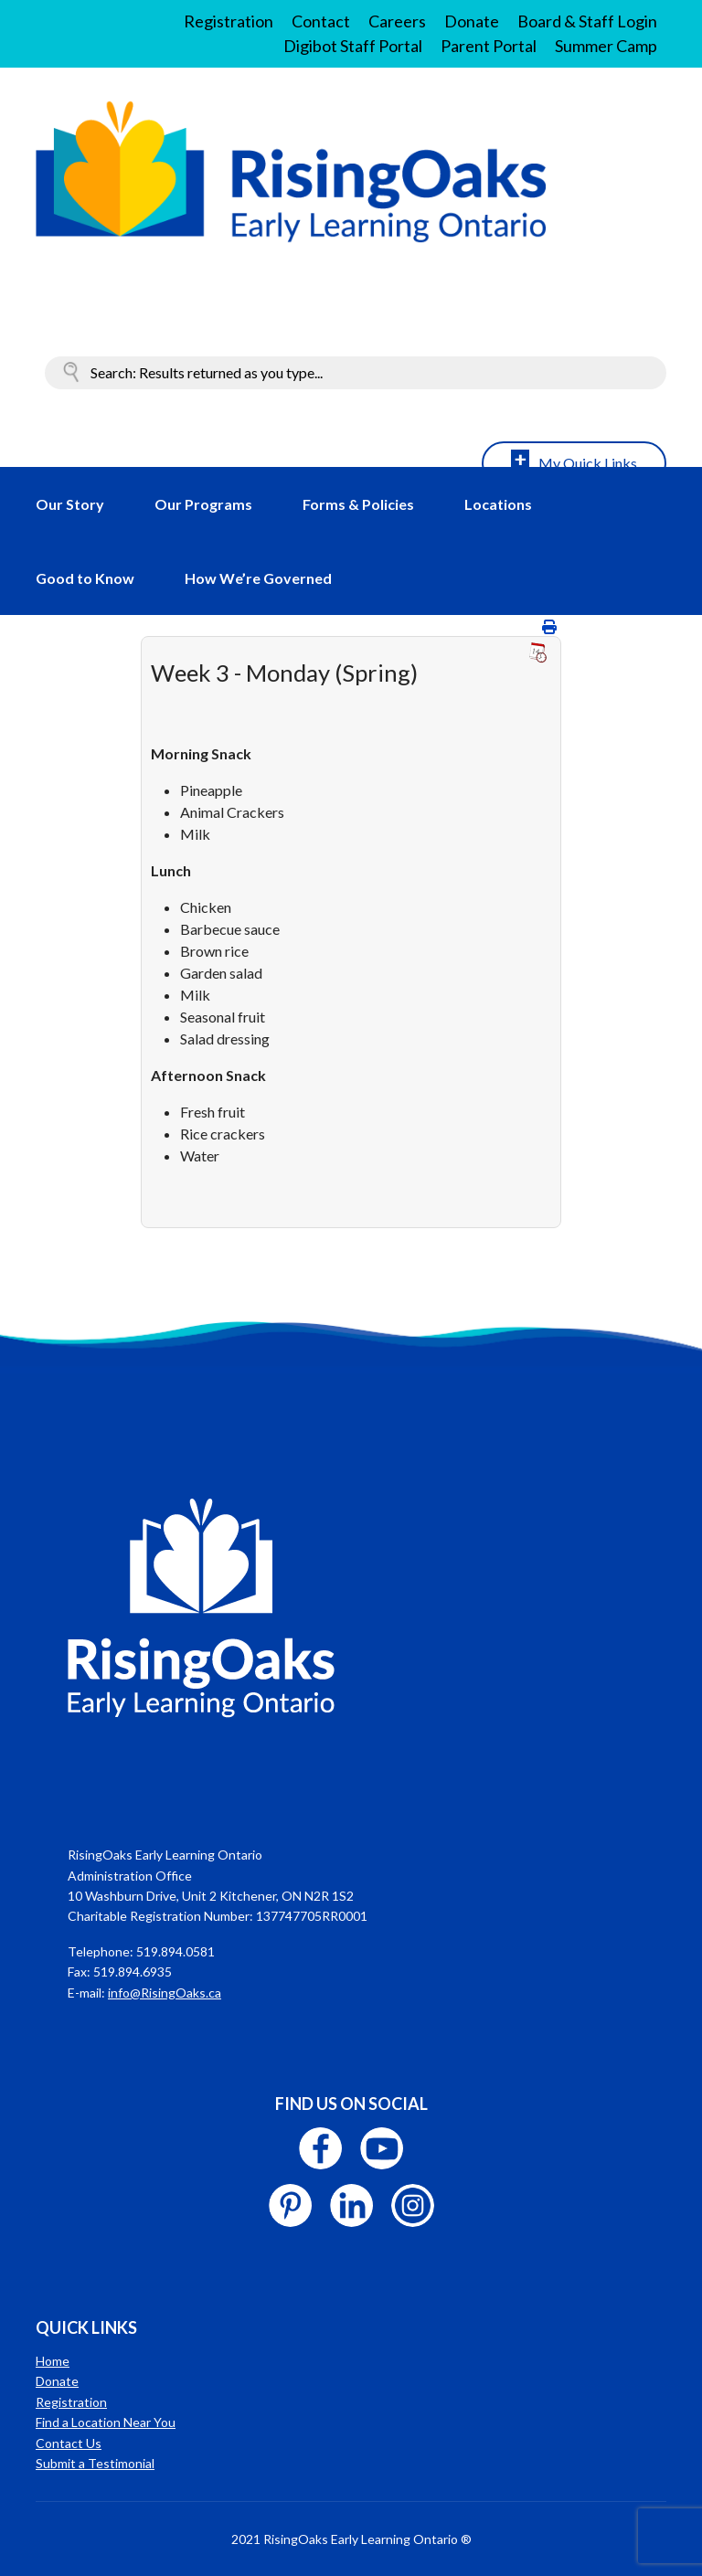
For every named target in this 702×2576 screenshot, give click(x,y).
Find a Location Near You (106, 2422)
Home (52, 2361)
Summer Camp (606, 46)
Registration (228, 21)
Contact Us (68, 2443)
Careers (397, 21)
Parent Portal (489, 46)
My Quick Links (587, 463)
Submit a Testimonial (95, 2463)
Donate (471, 21)
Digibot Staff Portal (352, 46)
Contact (321, 21)
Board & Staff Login (587, 21)
